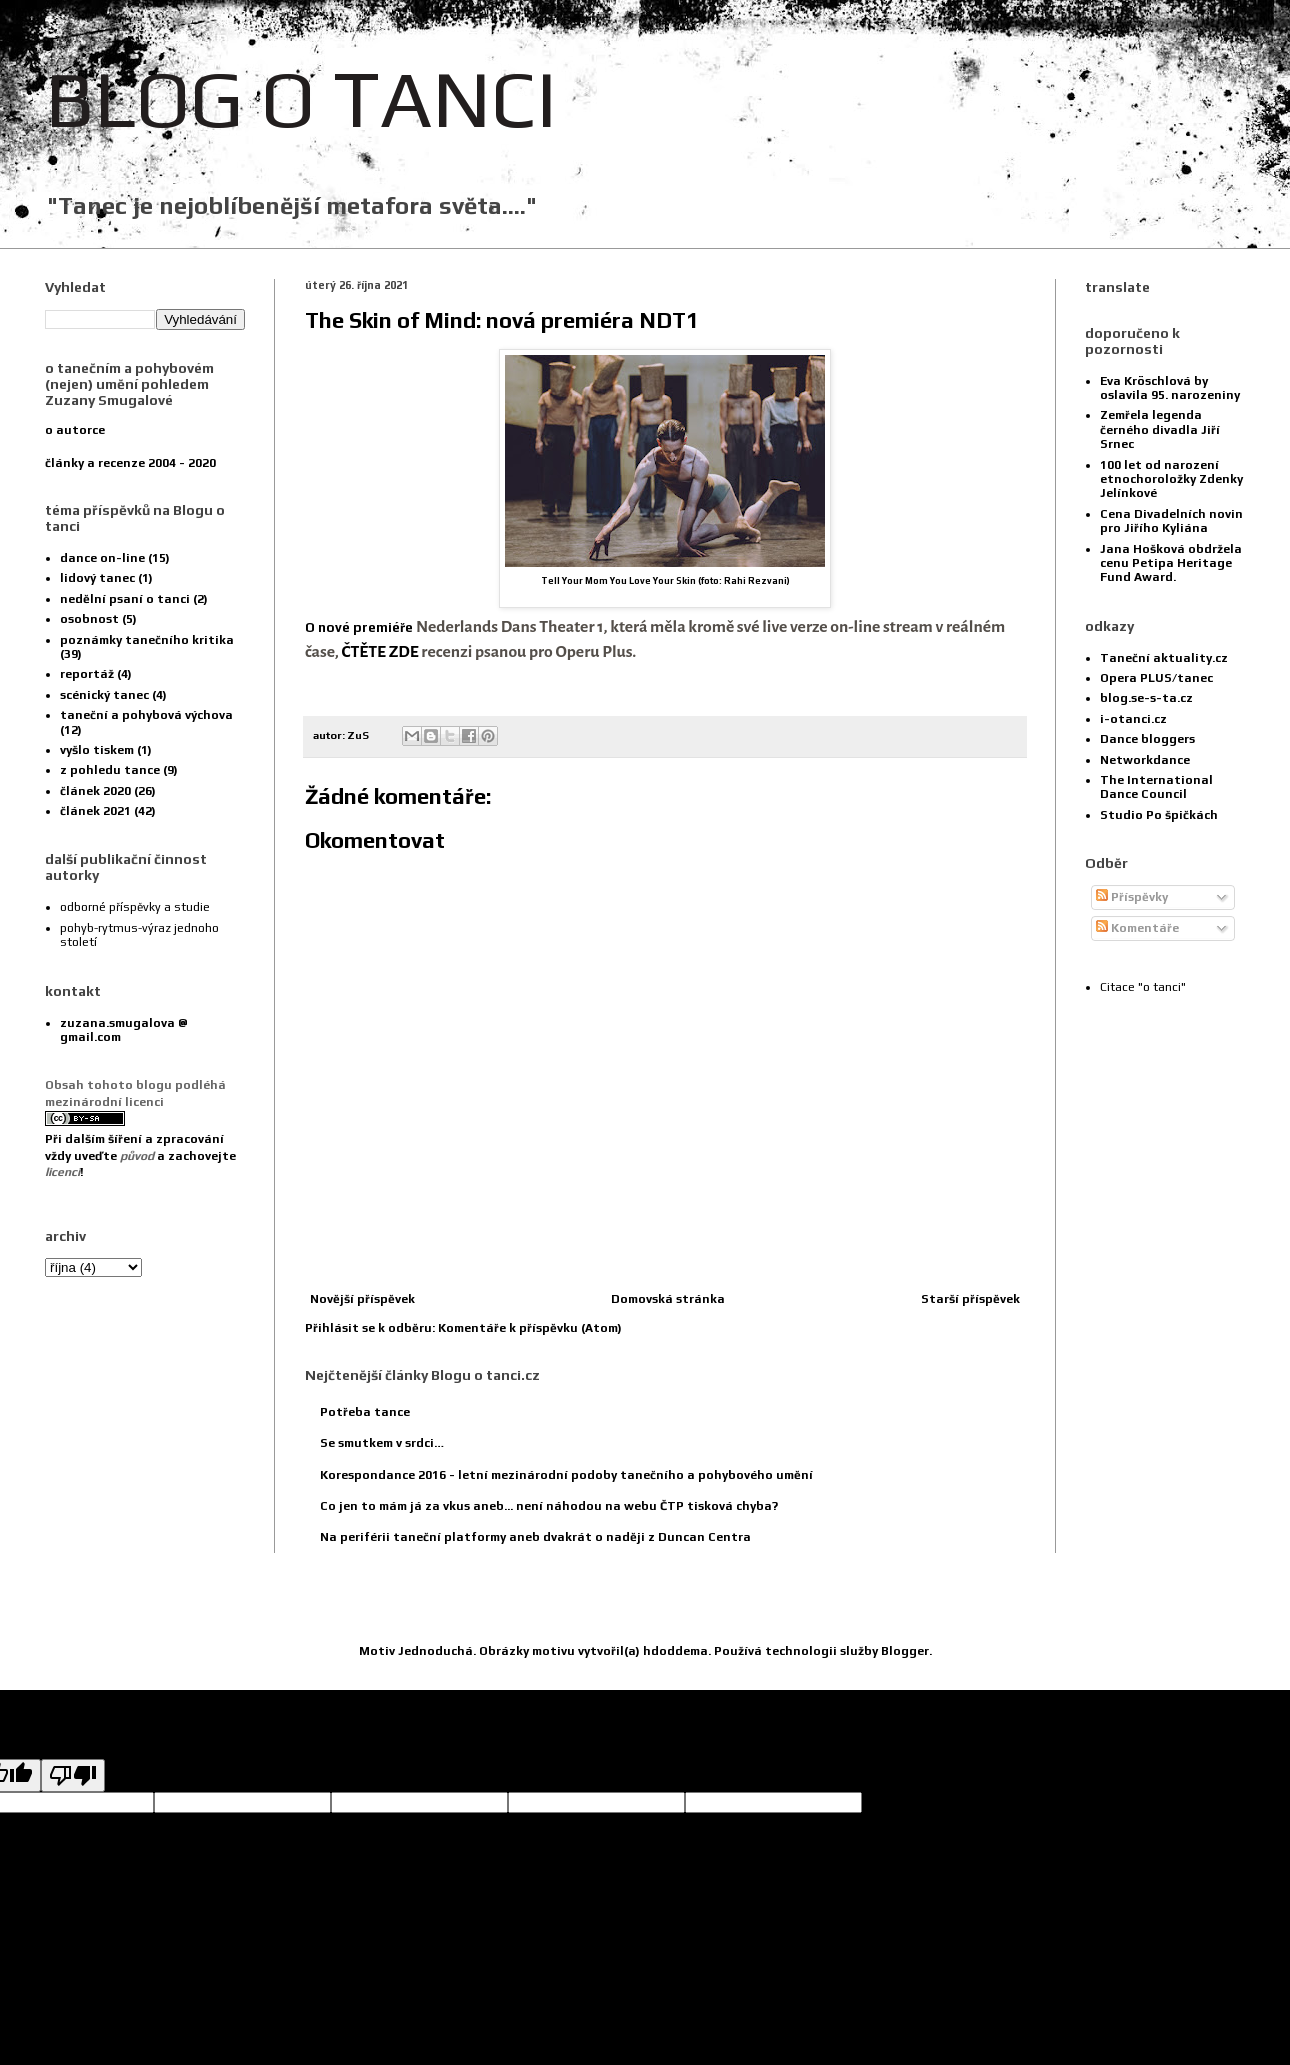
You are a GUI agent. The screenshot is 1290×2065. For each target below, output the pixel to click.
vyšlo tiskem (97, 750)
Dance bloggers (1147, 739)
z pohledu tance (110, 770)
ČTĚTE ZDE (381, 652)
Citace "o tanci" (1143, 987)
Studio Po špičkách (1159, 815)
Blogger (905, 1651)
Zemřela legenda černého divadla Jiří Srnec (1160, 429)
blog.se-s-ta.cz (1146, 698)
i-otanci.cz (1133, 719)
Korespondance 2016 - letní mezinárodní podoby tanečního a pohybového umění (566, 1475)
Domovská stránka (668, 1299)
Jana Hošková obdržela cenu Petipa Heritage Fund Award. (1171, 563)
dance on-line (102, 558)
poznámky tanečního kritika (147, 640)
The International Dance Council (1156, 787)
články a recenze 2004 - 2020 (130, 463)
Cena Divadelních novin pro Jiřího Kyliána (1171, 521)
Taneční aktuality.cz (1164, 658)
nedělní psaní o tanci (125, 599)
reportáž (87, 674)
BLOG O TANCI (301, 98)
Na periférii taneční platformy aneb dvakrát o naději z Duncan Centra (535, 1537)
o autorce (75, 430)
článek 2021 (95, 811)
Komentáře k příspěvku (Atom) (530, 1328)
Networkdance (1145, 760)
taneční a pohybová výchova (146, 715)
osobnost (89, 619)
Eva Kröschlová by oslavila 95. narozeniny (1170, 388)
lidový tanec (97, 578)
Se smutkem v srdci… (382, 1443)
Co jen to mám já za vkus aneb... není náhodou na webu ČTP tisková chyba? (549, 1506)
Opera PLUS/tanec (1156, 678)
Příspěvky (1132, 897)
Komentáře (1137, 928)
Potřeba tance (365, 1412)
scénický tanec (104, 695)
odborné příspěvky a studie (135, 907)
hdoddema (675, 1651)
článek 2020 (95, 791)
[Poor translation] (73, 1775)
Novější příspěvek (362, 1299)
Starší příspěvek (970, 1299)
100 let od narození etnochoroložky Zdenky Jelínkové (1171, 479)
